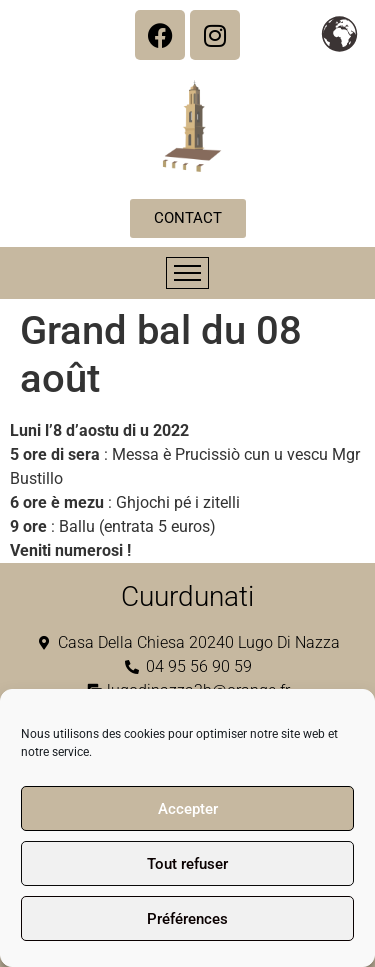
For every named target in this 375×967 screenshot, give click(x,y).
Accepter (188, 809)
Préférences (187, 919)
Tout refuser (187, 864)
